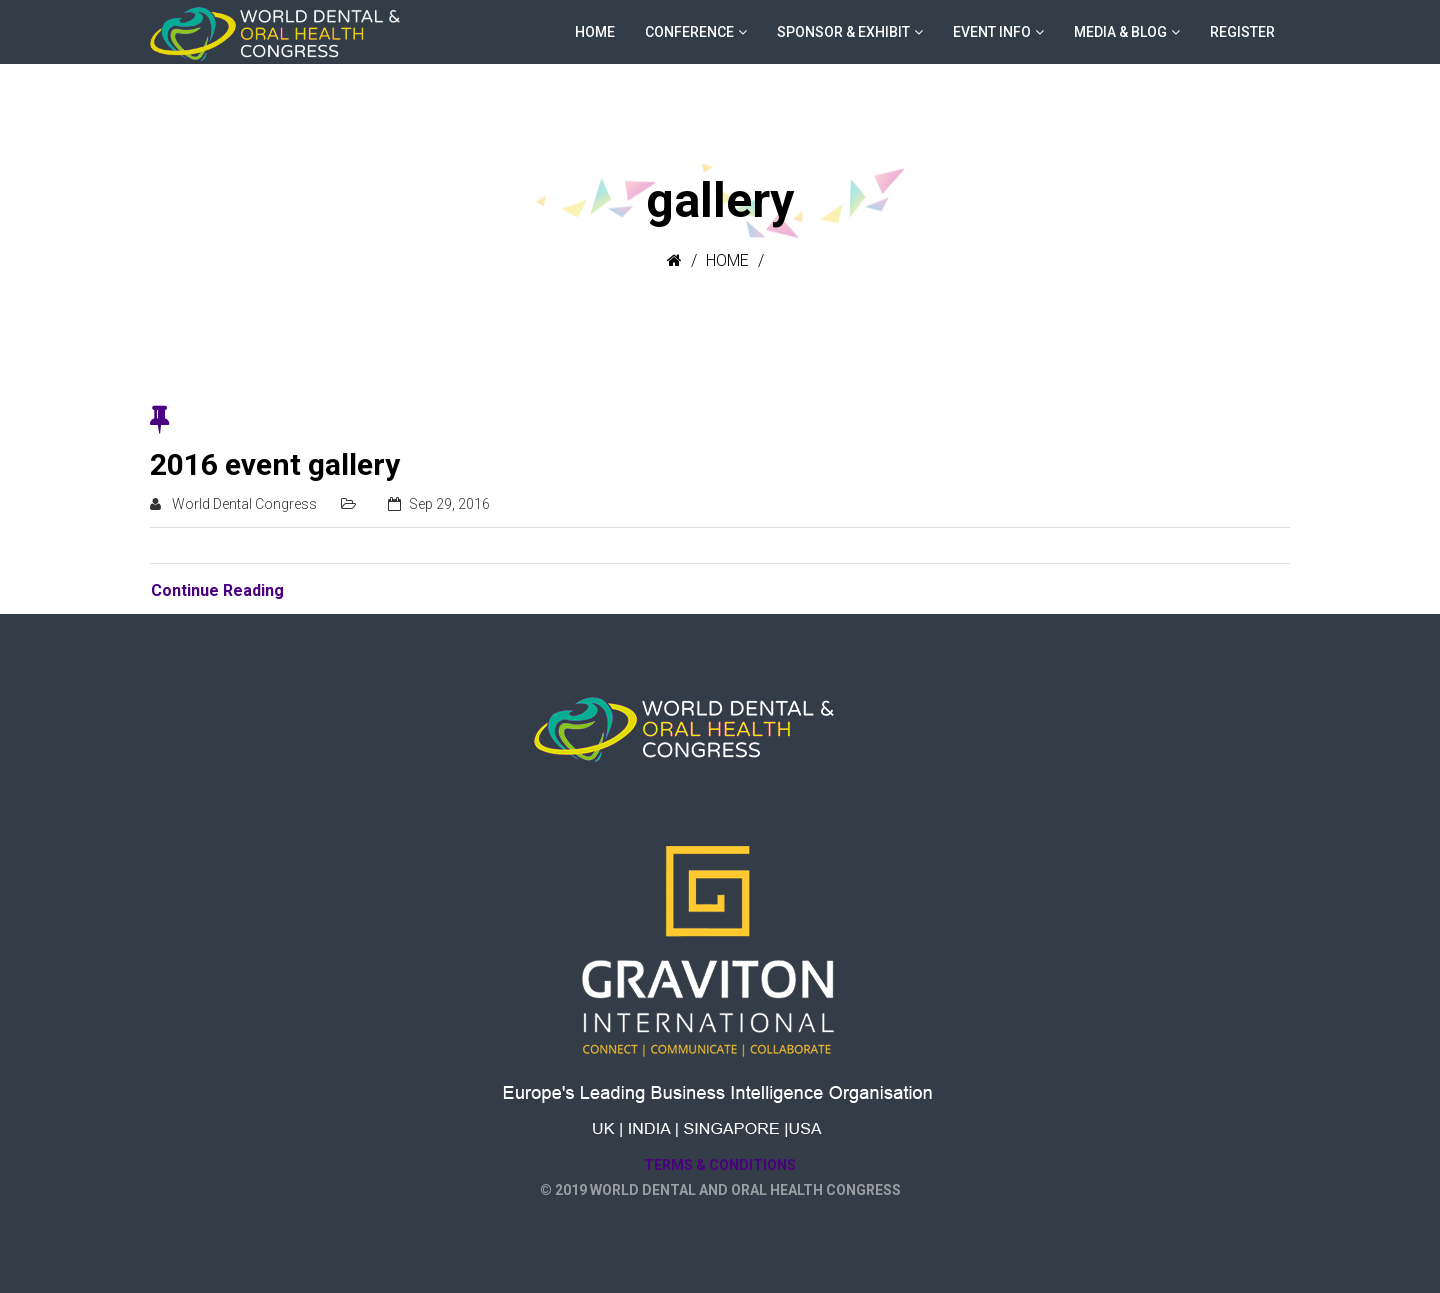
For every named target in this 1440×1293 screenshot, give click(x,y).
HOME (595, 32)
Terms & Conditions (720, 1165)
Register (1242, 32)
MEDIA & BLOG (1120, 32)
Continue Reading (217, 590)
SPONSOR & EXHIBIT (843, 32)
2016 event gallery (275, 464)
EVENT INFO (992, 32)
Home (727, 260)
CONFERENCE (689, 32)
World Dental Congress (244, 504)
